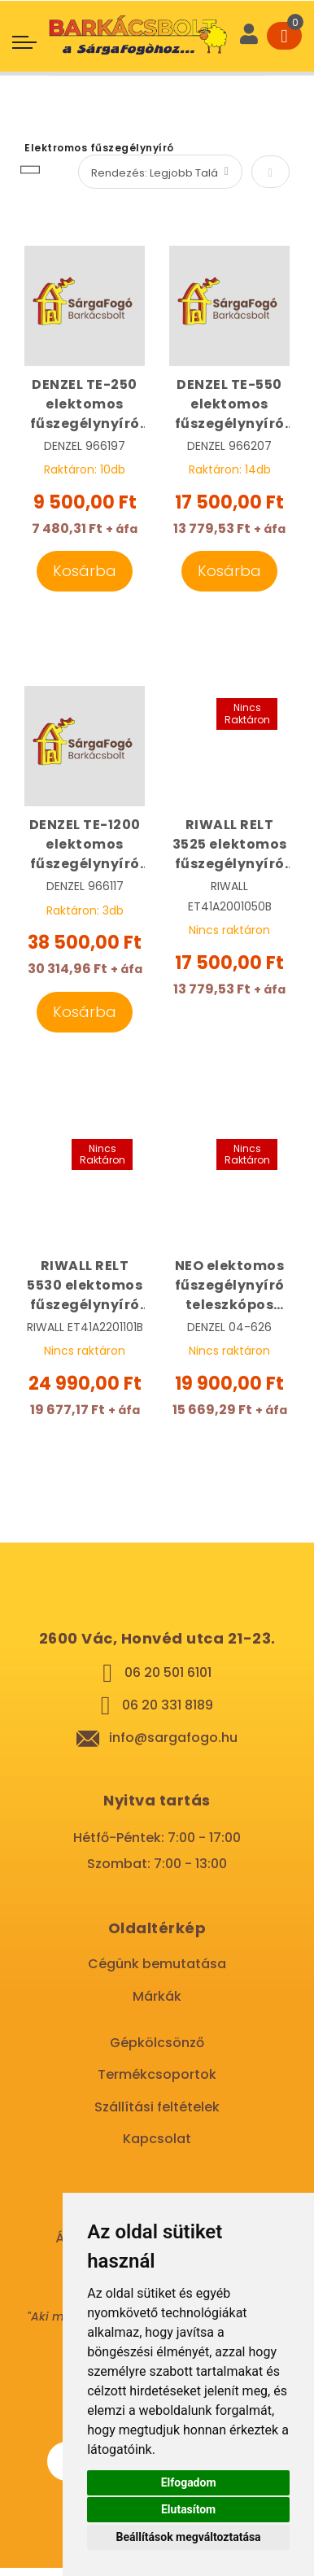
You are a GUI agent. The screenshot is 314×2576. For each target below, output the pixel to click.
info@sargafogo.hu (173, 1737)
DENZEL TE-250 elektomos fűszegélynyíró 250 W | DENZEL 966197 (85, 404)
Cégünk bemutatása (157, 1963)
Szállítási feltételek (157, 2107)
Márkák (157, 1996)
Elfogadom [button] (188, 2482)
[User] (249, 36)
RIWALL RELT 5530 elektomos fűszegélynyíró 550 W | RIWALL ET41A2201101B (84, 1285)
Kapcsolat (157, 2138)
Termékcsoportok (157, 2074)
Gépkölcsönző (157, 2042)
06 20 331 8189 (167, 1705)
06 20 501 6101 (168, 1672)
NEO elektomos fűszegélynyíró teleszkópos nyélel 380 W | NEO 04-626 (230, 1285)
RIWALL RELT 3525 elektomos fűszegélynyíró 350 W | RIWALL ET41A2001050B (229, 844)
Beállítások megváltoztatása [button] (188, 2536)
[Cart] (284, 36)
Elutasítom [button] (188, 2509)
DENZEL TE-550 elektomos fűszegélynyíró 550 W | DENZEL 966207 (230, 404)
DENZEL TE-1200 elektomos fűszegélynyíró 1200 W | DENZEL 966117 (85, 844)
